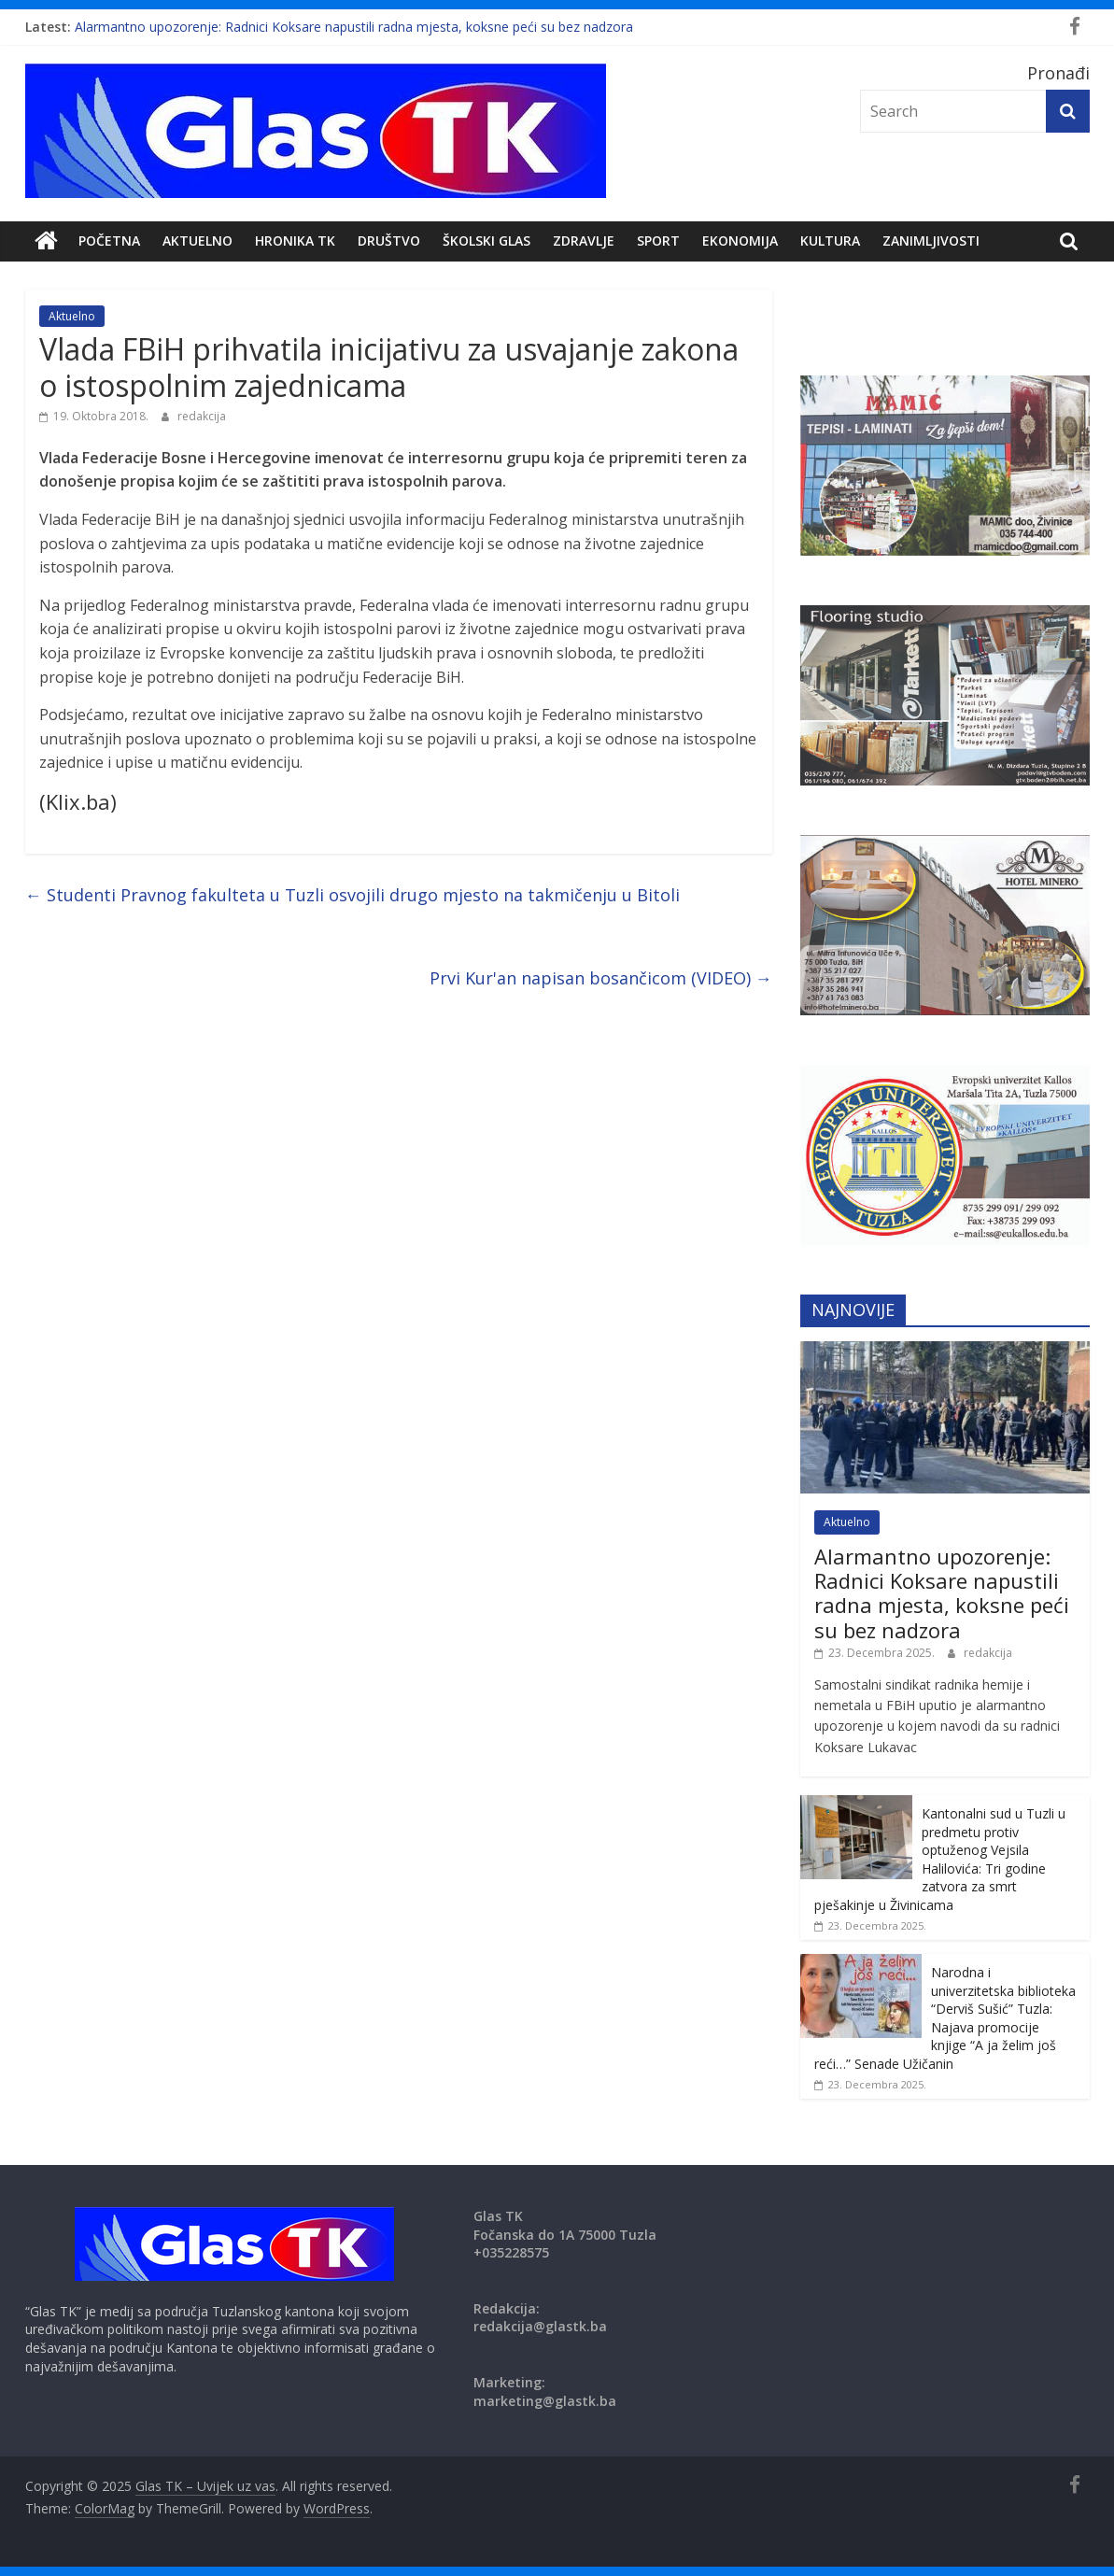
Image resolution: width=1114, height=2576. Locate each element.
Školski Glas (486, 240)
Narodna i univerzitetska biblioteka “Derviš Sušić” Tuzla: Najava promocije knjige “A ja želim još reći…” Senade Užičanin (945, 2018)
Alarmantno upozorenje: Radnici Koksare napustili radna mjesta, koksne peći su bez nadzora (354, 26)
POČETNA (109, 240)
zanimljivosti (931, 240)
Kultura (830, 240)
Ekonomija (740, 240)
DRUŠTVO (389, 240)
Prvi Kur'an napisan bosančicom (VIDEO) (601, 978)
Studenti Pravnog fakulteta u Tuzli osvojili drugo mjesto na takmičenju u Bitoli (352, 895)
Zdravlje (583, 240)
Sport (658, 240)
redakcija (201, 416)
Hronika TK (295, 240)
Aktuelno (197, 240)
